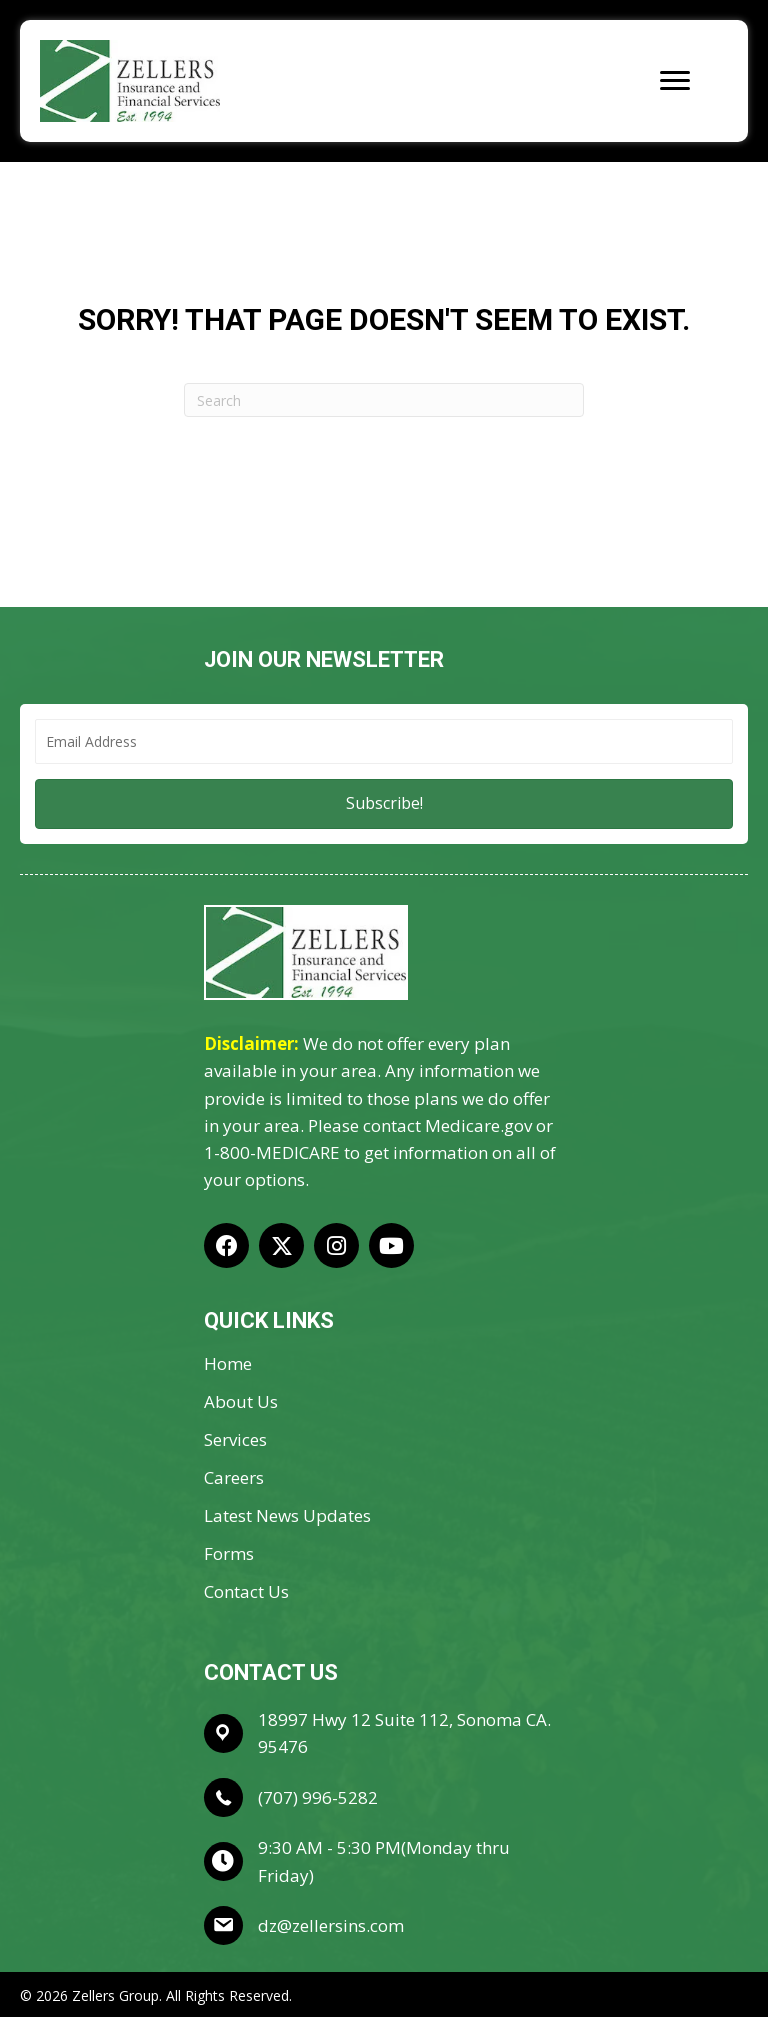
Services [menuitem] (235, 1441)
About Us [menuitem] (241, 1403)
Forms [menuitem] (229, 1555)
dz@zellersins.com (331, 1925)
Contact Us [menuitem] (246, 1593)
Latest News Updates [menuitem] (287, 1517)
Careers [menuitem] (234, 1479)
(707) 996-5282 (318, 1797)
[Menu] (675, 81)
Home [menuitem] (228, 1365)
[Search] (384, 400)
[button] (384, 804)
